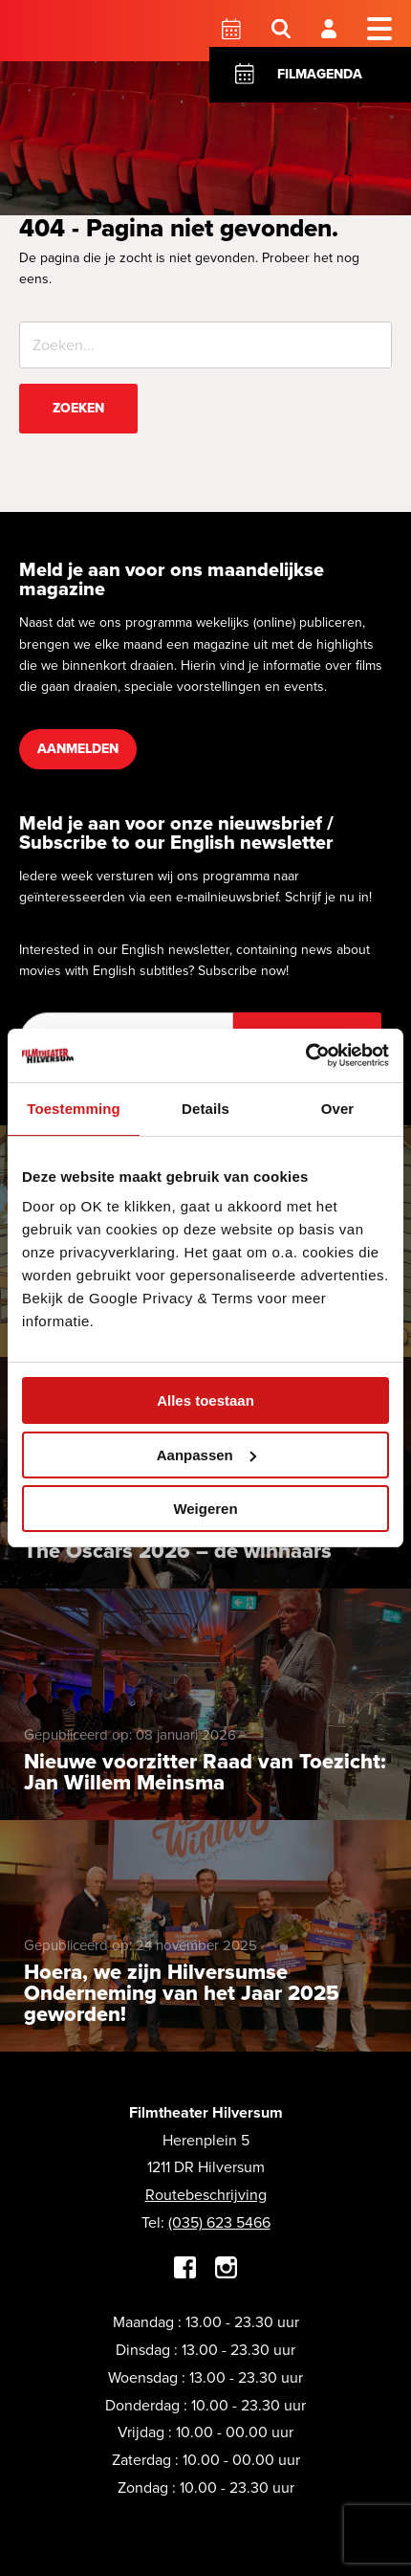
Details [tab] (205, 1108)
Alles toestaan (205, 1400)
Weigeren (205, 1508)
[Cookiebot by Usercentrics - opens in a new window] (305, 1055)
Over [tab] (338, 1108)
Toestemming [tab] (73, 1108)
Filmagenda (319, 74)
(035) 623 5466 (219, 2222)
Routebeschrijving (206, 2195)
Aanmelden (78, 749)
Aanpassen (206, 1455)
